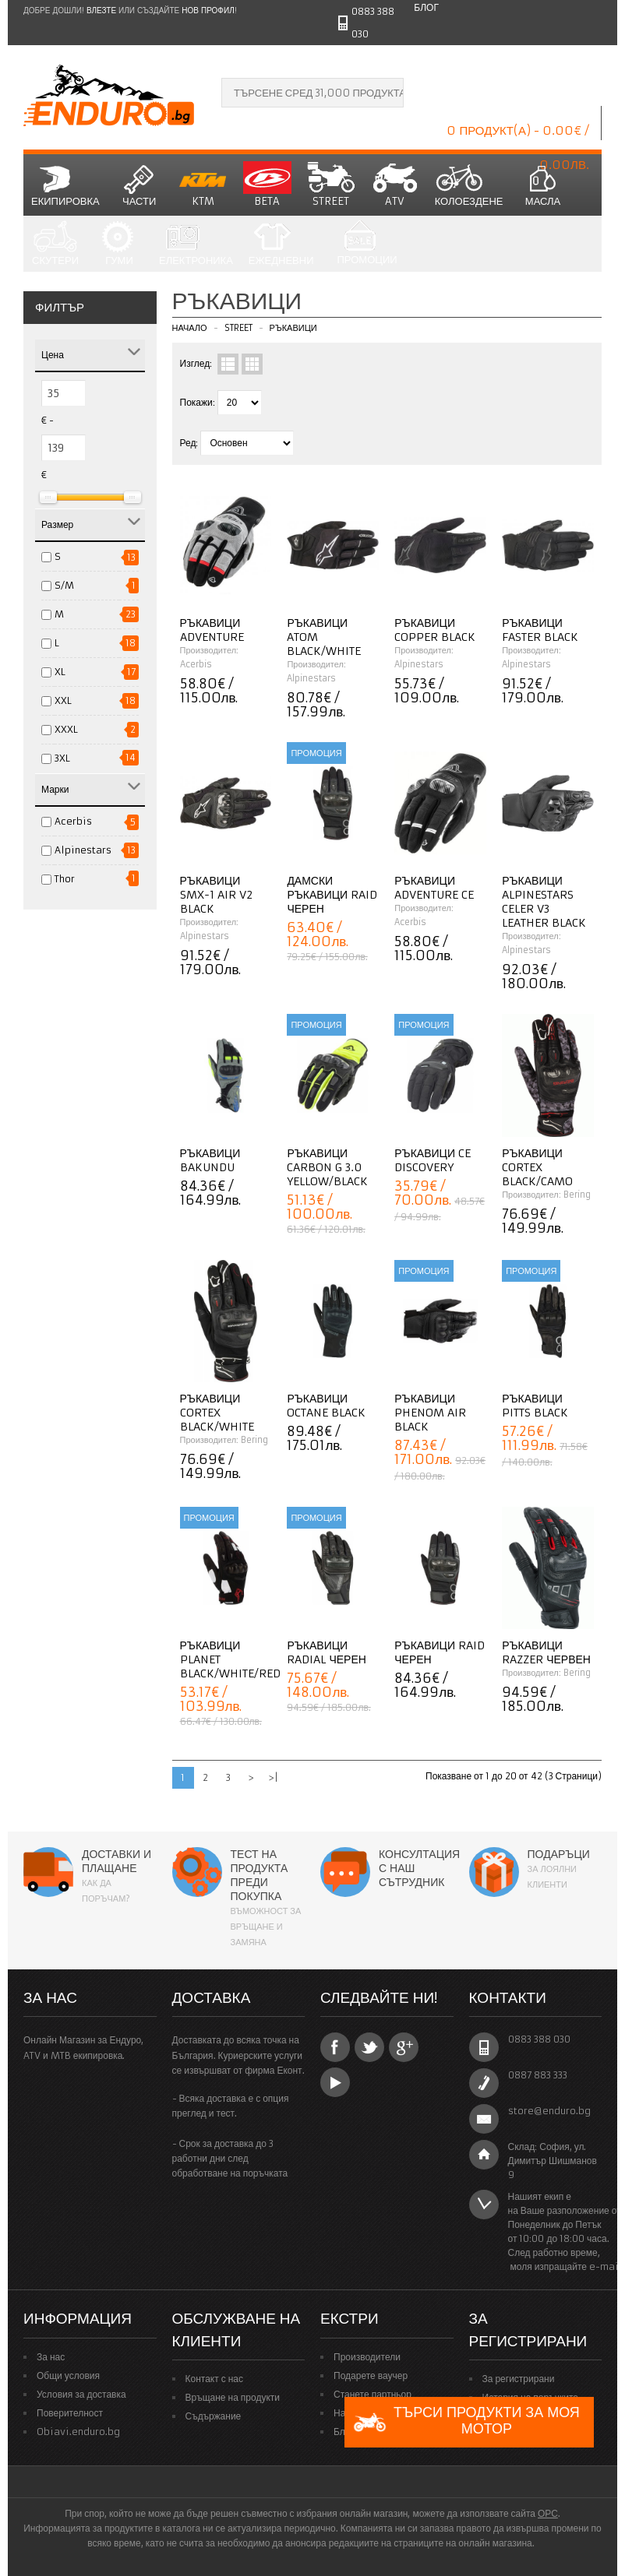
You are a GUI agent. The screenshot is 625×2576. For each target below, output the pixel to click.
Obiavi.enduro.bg (78, 2431)
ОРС (548, 2513)
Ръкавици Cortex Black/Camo (537, 1167)
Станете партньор (372, 2394)
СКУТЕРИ (55, 243)
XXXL (66, 729)
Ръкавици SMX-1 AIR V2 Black (216, 895)
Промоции (367, 243)
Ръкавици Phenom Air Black (430, 1413)
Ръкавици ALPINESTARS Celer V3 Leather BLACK (544, 902)
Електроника (196, 243)
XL (60, 671)
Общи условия (68, 2375)
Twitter (369, 2047)
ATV (395, 184)
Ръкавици (293, 327)
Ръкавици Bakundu (210, 1160)
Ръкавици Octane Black (326, 1406)
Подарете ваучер (371, 2375)
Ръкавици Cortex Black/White (217, 1413)
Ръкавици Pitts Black (535, 1406)
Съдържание (213, 2416)
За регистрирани (518, 2378)
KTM (203, 184)
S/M (64, 585)
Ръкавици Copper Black (434, 630)
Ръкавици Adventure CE (434, 888)
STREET (331, 184)
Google (403, 2047)
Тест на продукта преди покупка (259, 1875)
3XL (62, 758)
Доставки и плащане (116, 1861)
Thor (65, 879)
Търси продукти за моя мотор (466, 2422)
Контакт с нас (214, 2378)
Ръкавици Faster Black (540, 630)
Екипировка (65, 184)
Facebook (335, 2047)
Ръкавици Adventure (212, 630)
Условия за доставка (81, 2394)
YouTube (335, 2082)
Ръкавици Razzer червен (546, 1652)
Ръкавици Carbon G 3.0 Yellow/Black (327, 1167)
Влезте (101, 10)
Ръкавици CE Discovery (432, 1160)
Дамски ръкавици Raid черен (332, 895)
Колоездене (469, 184)
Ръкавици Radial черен (326, 1652)
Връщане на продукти (233, 2397)
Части (139, 184)
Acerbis (73, 821)
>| (273, 1777)
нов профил (208, 10)
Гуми (119, 243)
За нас (51, 2357)
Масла (543, 184)
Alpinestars (83, 850)
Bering (577, 1194)
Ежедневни (281, 243)
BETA (267, 184)
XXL (63, 700)
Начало (189, 327)
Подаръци (559, 1854)
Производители (367, 2357)
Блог (426, 7)
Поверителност (70, 2413)
